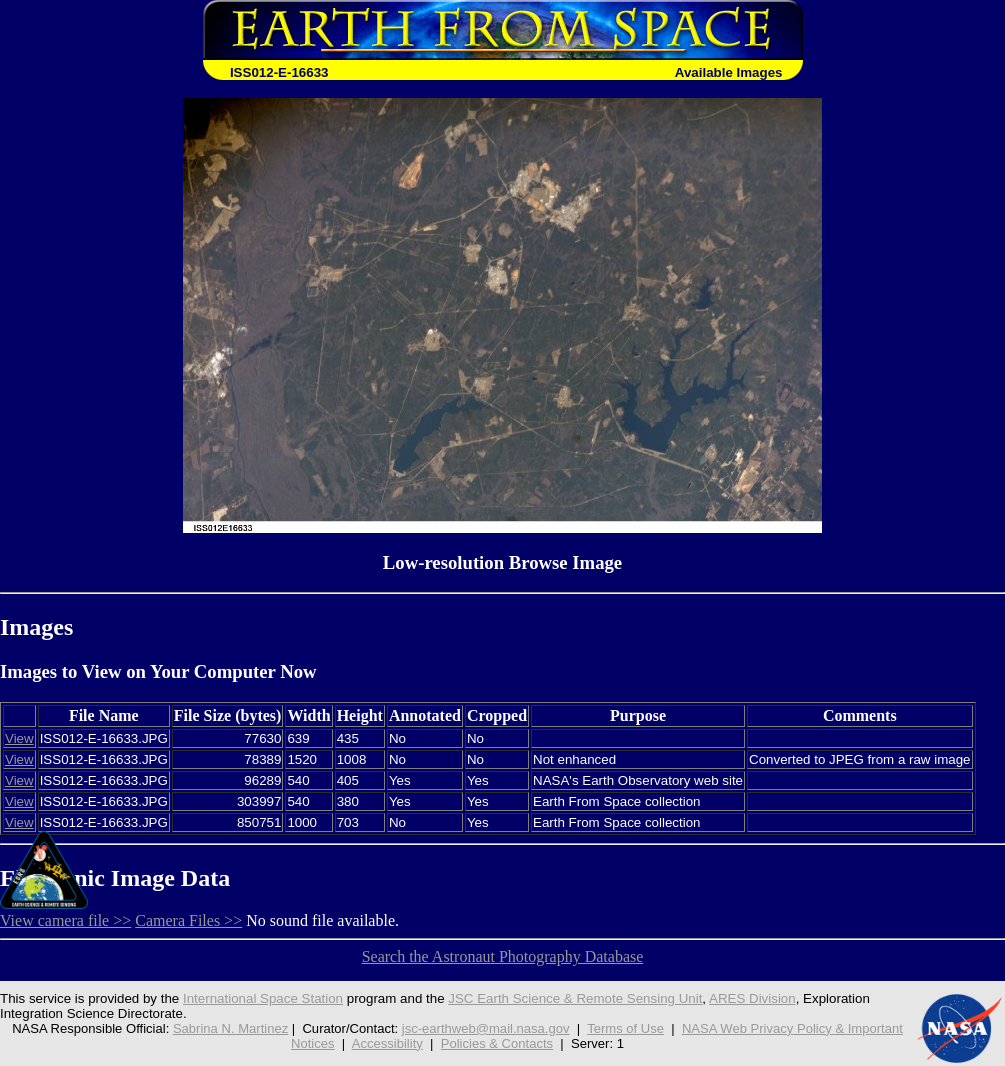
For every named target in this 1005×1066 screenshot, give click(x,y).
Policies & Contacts (497, 1043)
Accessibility (387, 1043)
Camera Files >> (188, 920)
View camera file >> (65, 920)
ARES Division (752, 998)
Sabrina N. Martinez (230, 1028)
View (19, 738)
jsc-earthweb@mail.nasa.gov (486, 1028)
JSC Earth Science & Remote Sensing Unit (575, 998)
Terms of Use (625, 1028)
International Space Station (263, 998)
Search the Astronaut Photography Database (503, 956)
